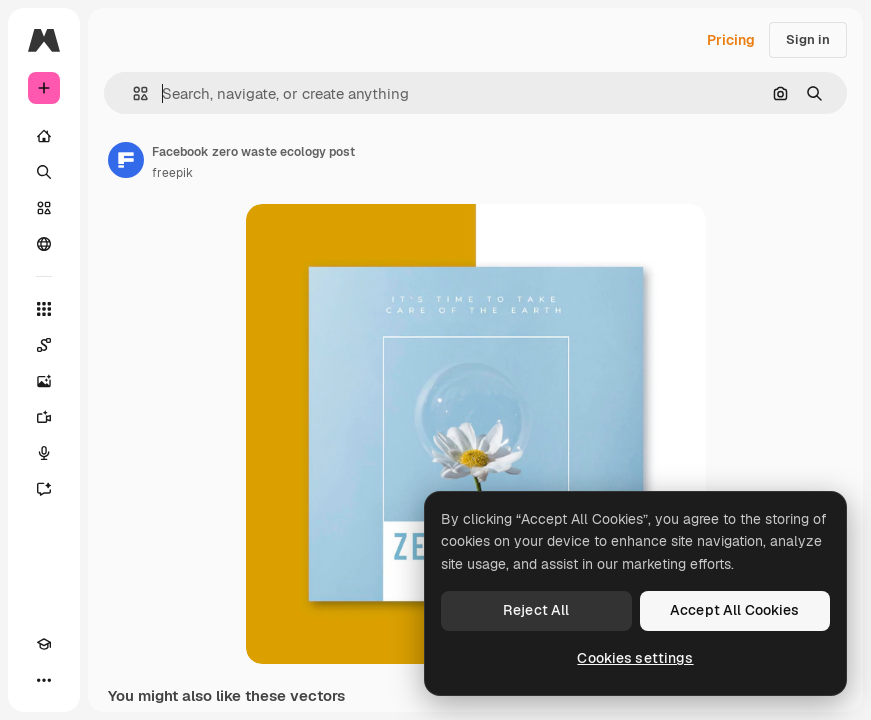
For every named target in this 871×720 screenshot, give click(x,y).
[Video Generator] (44, 417)
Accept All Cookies (735, 610)
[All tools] (44, 309)
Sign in (808, 39)
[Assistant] (44, 489)
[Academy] (44, 644)
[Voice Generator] (44, 453)
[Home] (44, 136)
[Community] (44, 244)
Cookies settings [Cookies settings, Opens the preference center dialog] (635, 658)
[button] (132, 93)
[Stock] (44, 208)
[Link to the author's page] (126, 160)
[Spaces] (44, 345)
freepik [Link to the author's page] (172, 173)
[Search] (44, 172)
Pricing (731, 40)
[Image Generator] (44, 381)
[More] (44, 680)
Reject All (536, 610)
